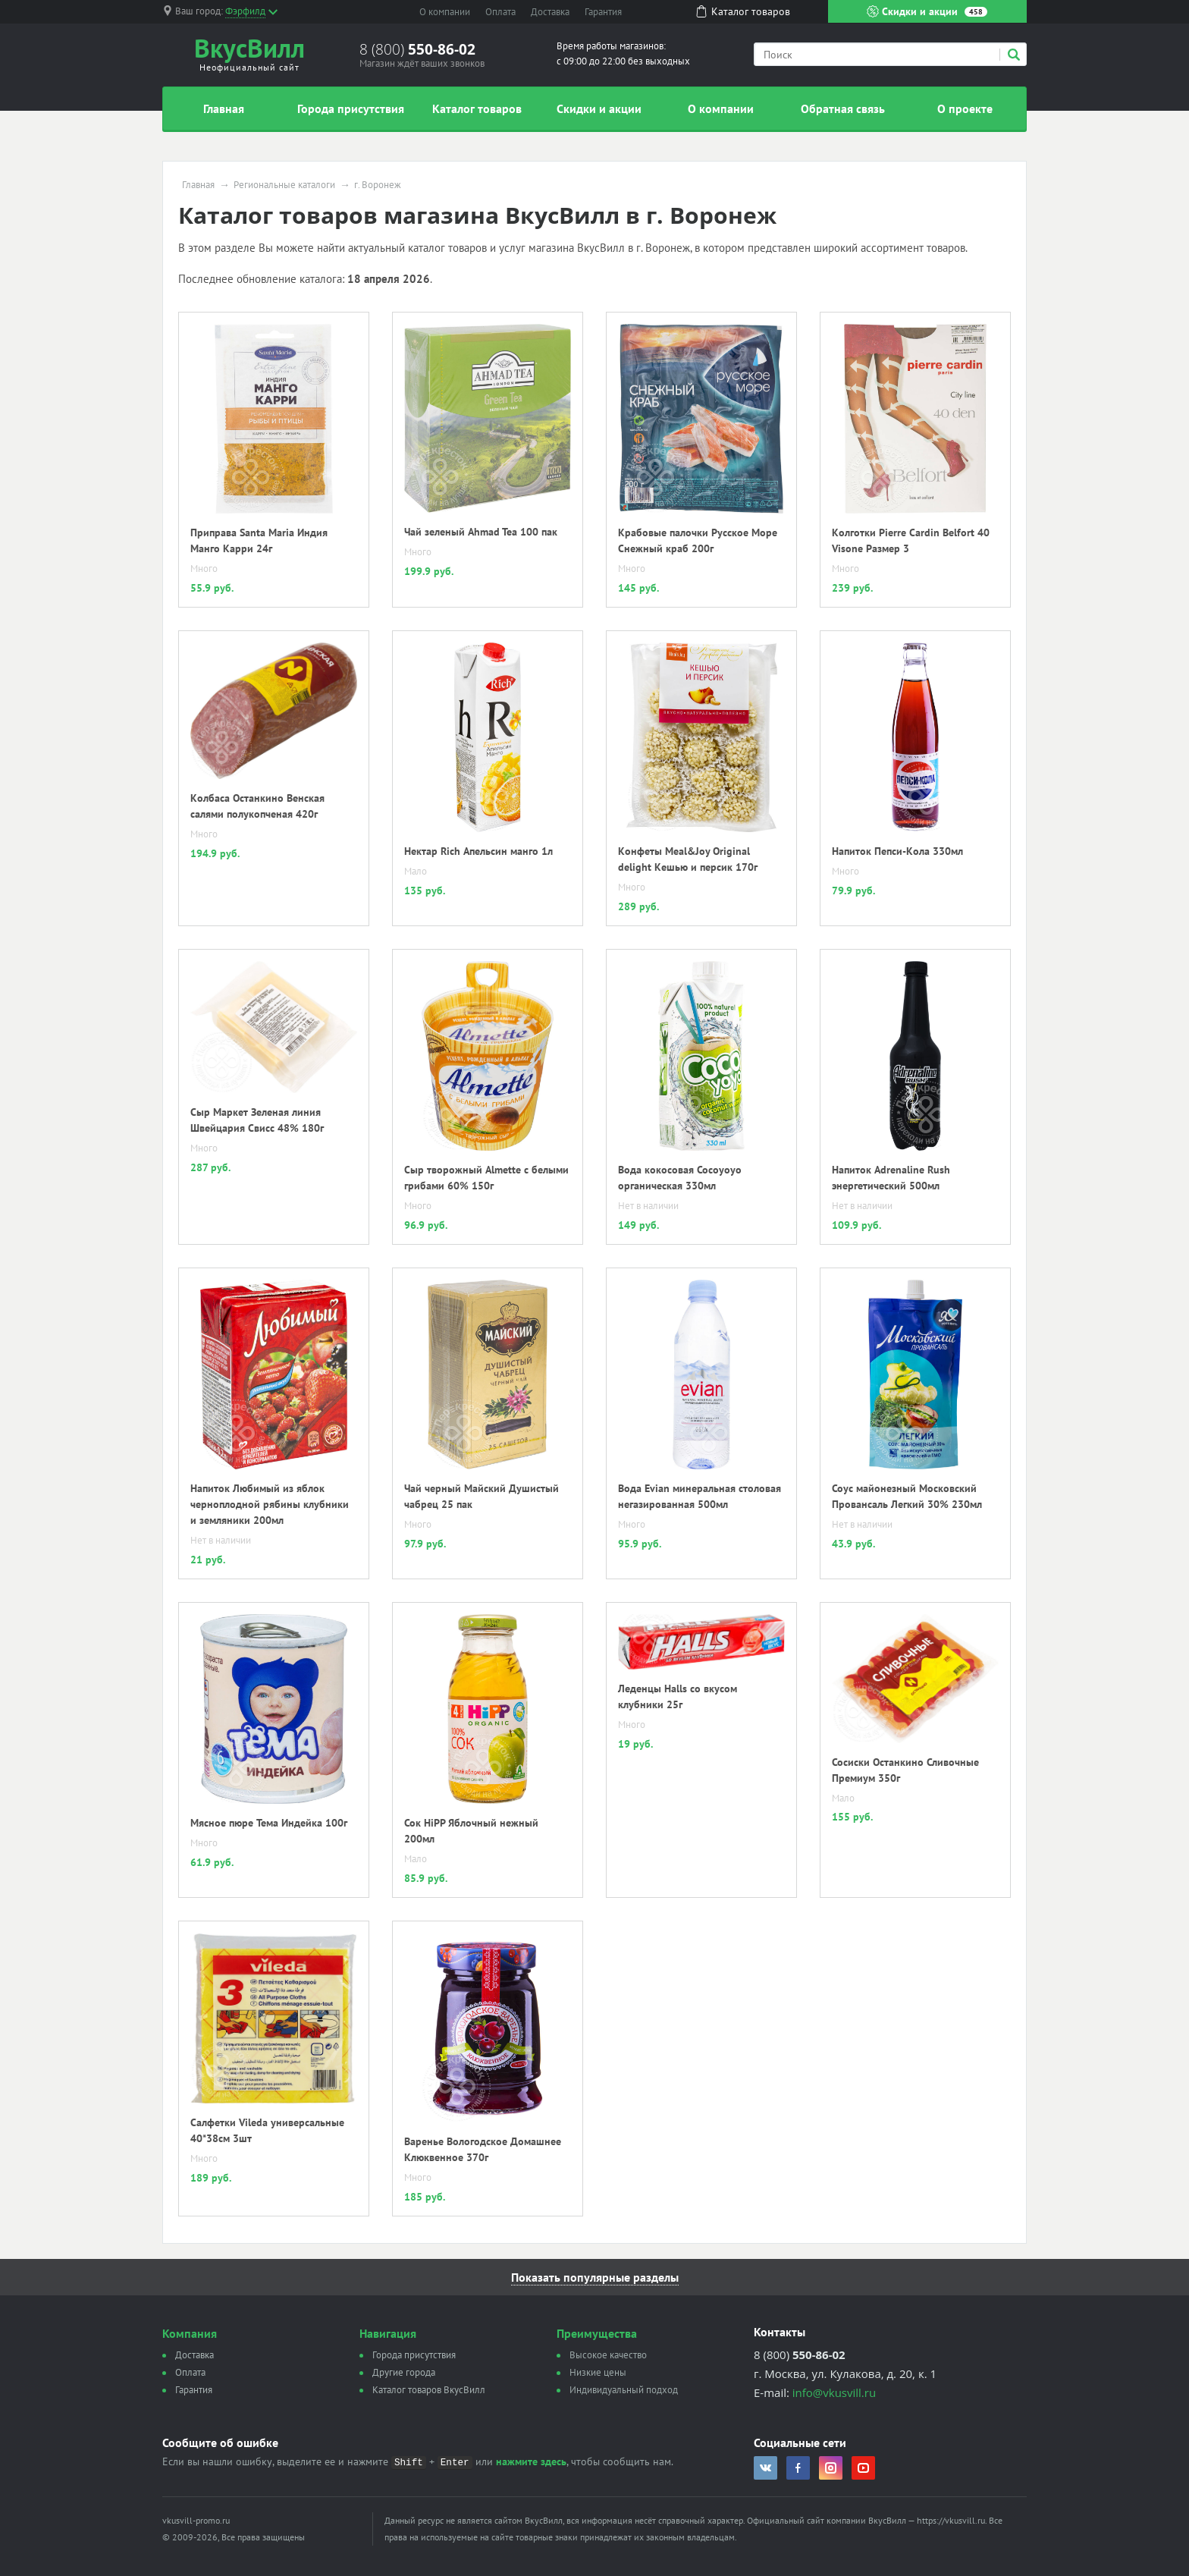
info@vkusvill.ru (834, 2392)
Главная (223, 108)
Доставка (550, 11)
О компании (444, 11)
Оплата (500, 11)
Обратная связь (843, 108)
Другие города (403, 2372)
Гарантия (603, 11)
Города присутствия (350, 108)
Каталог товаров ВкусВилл (428, 2389)
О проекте (965, 108)
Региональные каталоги (284, 185)
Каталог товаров (477, 108)
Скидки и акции (927, 11)
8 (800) (417, 49)
